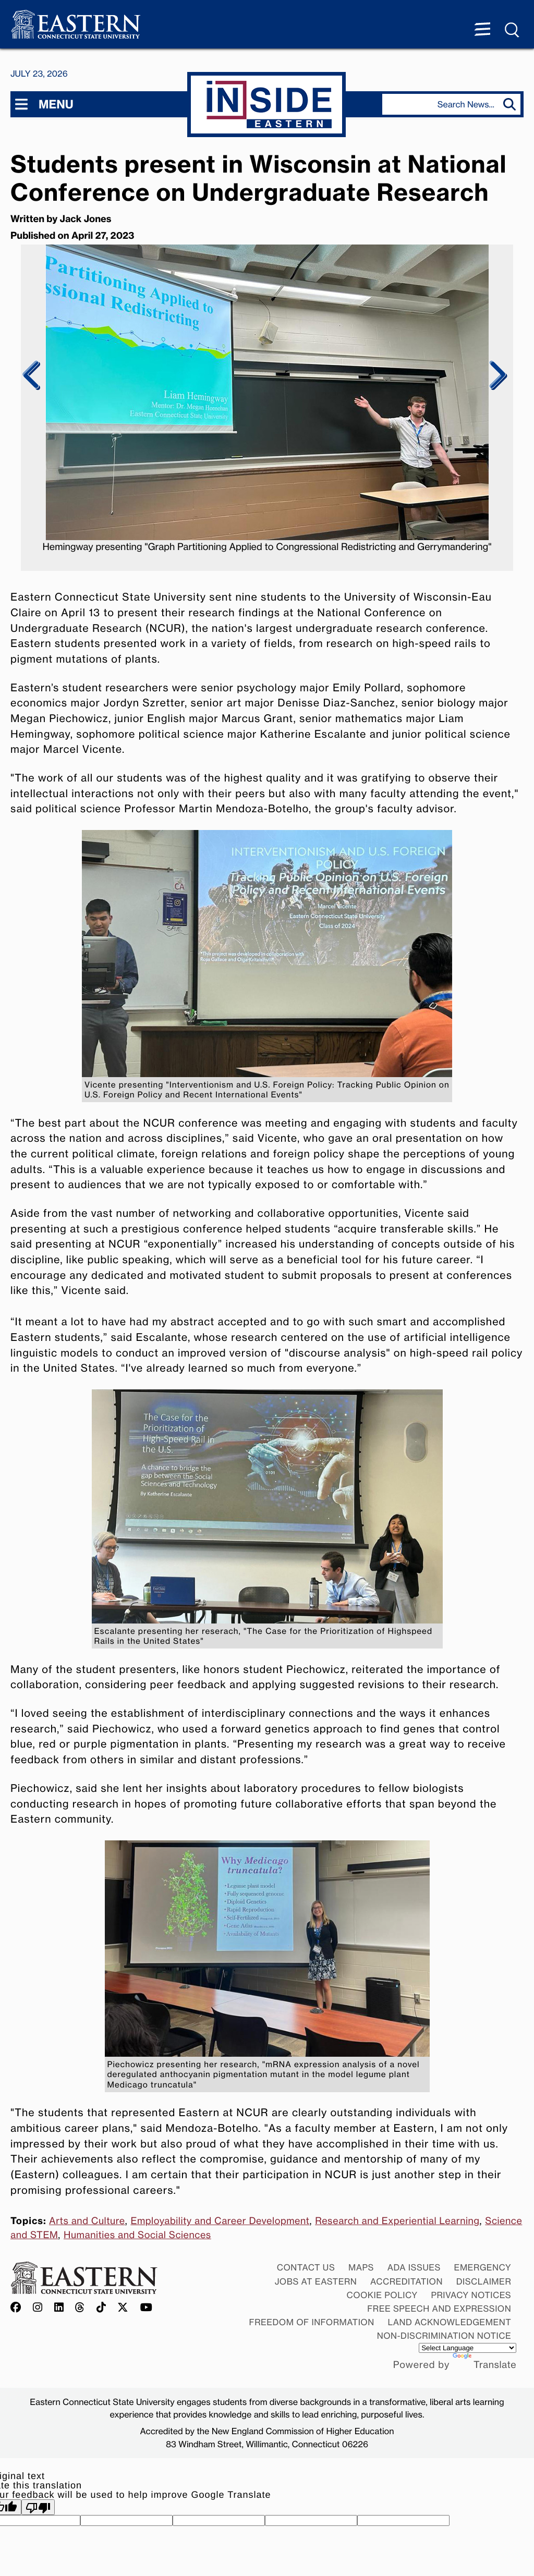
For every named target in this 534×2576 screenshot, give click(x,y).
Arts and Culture (87, 2221)
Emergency (483, 2267)
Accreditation (406, 2281)
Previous (31, 375)
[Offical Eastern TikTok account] (101, 2307)
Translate (484, 2365)
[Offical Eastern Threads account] (80, 2307)
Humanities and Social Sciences (137, 2235)
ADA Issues (414, 2267)
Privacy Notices (471, 2295)
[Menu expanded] (482, 30)
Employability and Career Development (219, 2221)
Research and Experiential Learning (397, 2221)
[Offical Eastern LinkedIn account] (59, 2307)
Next (496, 375)
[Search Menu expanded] (513, 30)
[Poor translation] (38, 2507)
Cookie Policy (381, 2295)
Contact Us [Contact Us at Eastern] (306, 2267)
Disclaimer (484, 2281)
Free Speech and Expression (439, 2308)
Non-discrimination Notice (444, 2335)
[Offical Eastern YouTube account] (146, 2307)
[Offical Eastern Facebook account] (18, 2307)
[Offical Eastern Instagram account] (38, 2307)
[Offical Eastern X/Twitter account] (123, 2307)
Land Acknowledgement (450, 2322)
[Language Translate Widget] (467, 2348)
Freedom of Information (311, 2322)
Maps (361, 2267)
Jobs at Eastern (316, 2281)
